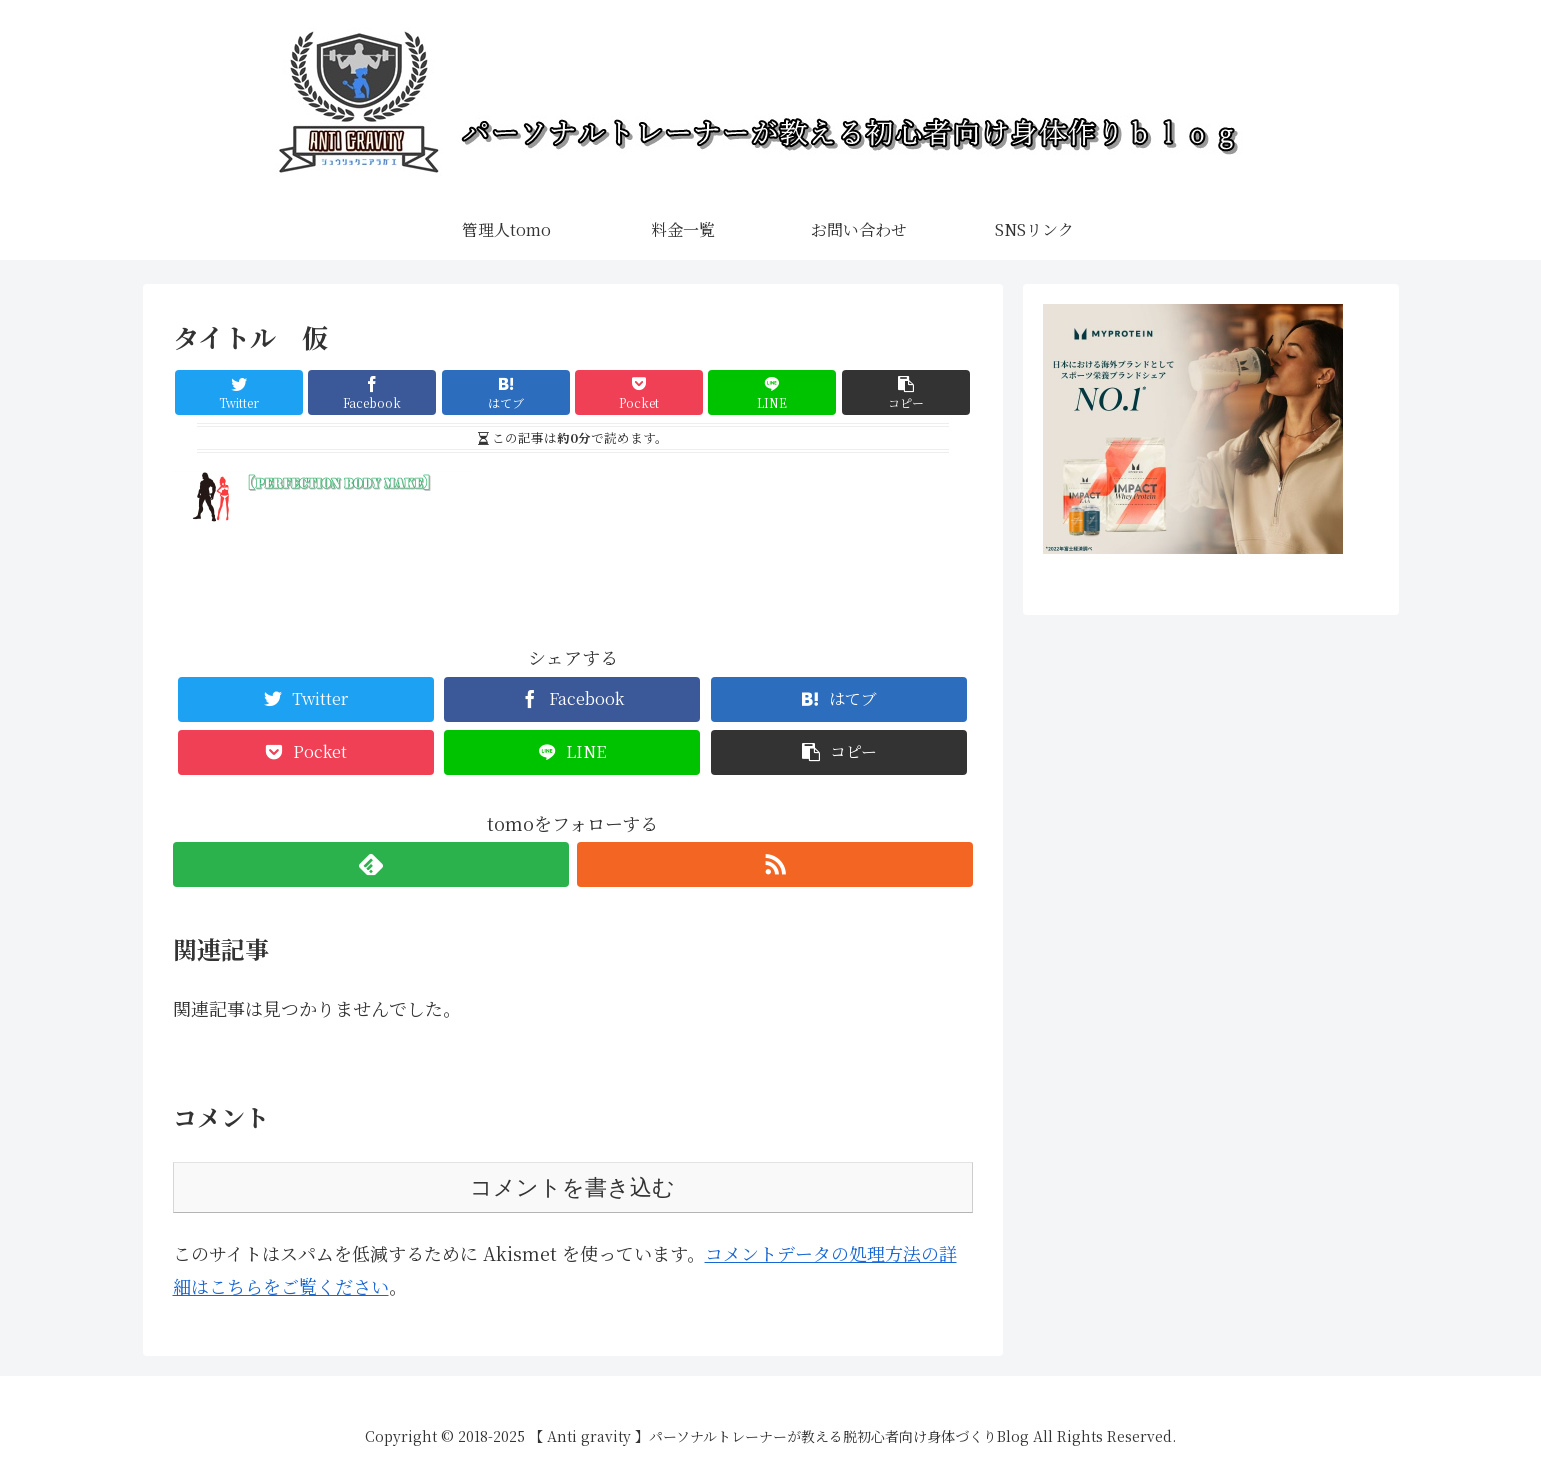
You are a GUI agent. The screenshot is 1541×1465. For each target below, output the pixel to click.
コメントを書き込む (572, 1187)
